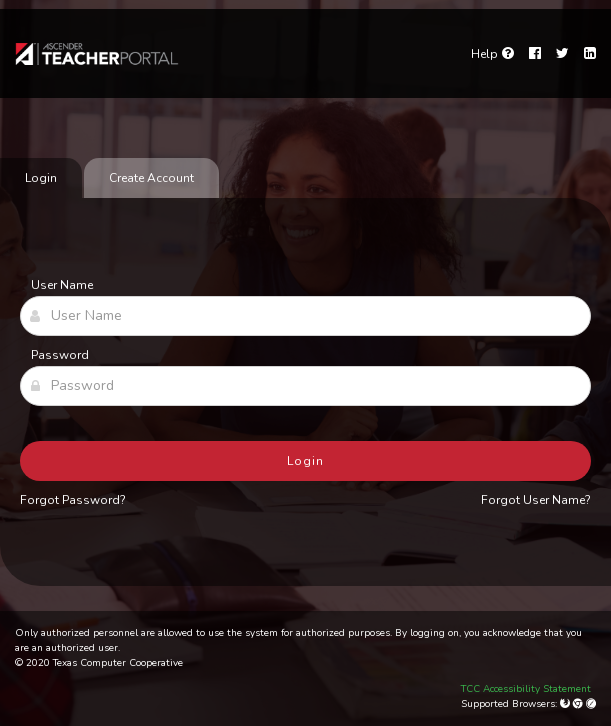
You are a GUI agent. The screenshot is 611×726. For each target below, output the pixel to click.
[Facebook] (535, 54)
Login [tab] (41, 178)
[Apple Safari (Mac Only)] (591, 704)
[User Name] (305, 316)
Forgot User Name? (536, 500)
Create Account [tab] (151, 178)
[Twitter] (562, 54)
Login (305, 461)
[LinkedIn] (590, 54)
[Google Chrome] (579, 704)
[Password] (305, 386)
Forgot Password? (73, 500)
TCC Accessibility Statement (526, 689)
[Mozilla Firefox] (566, 704)
